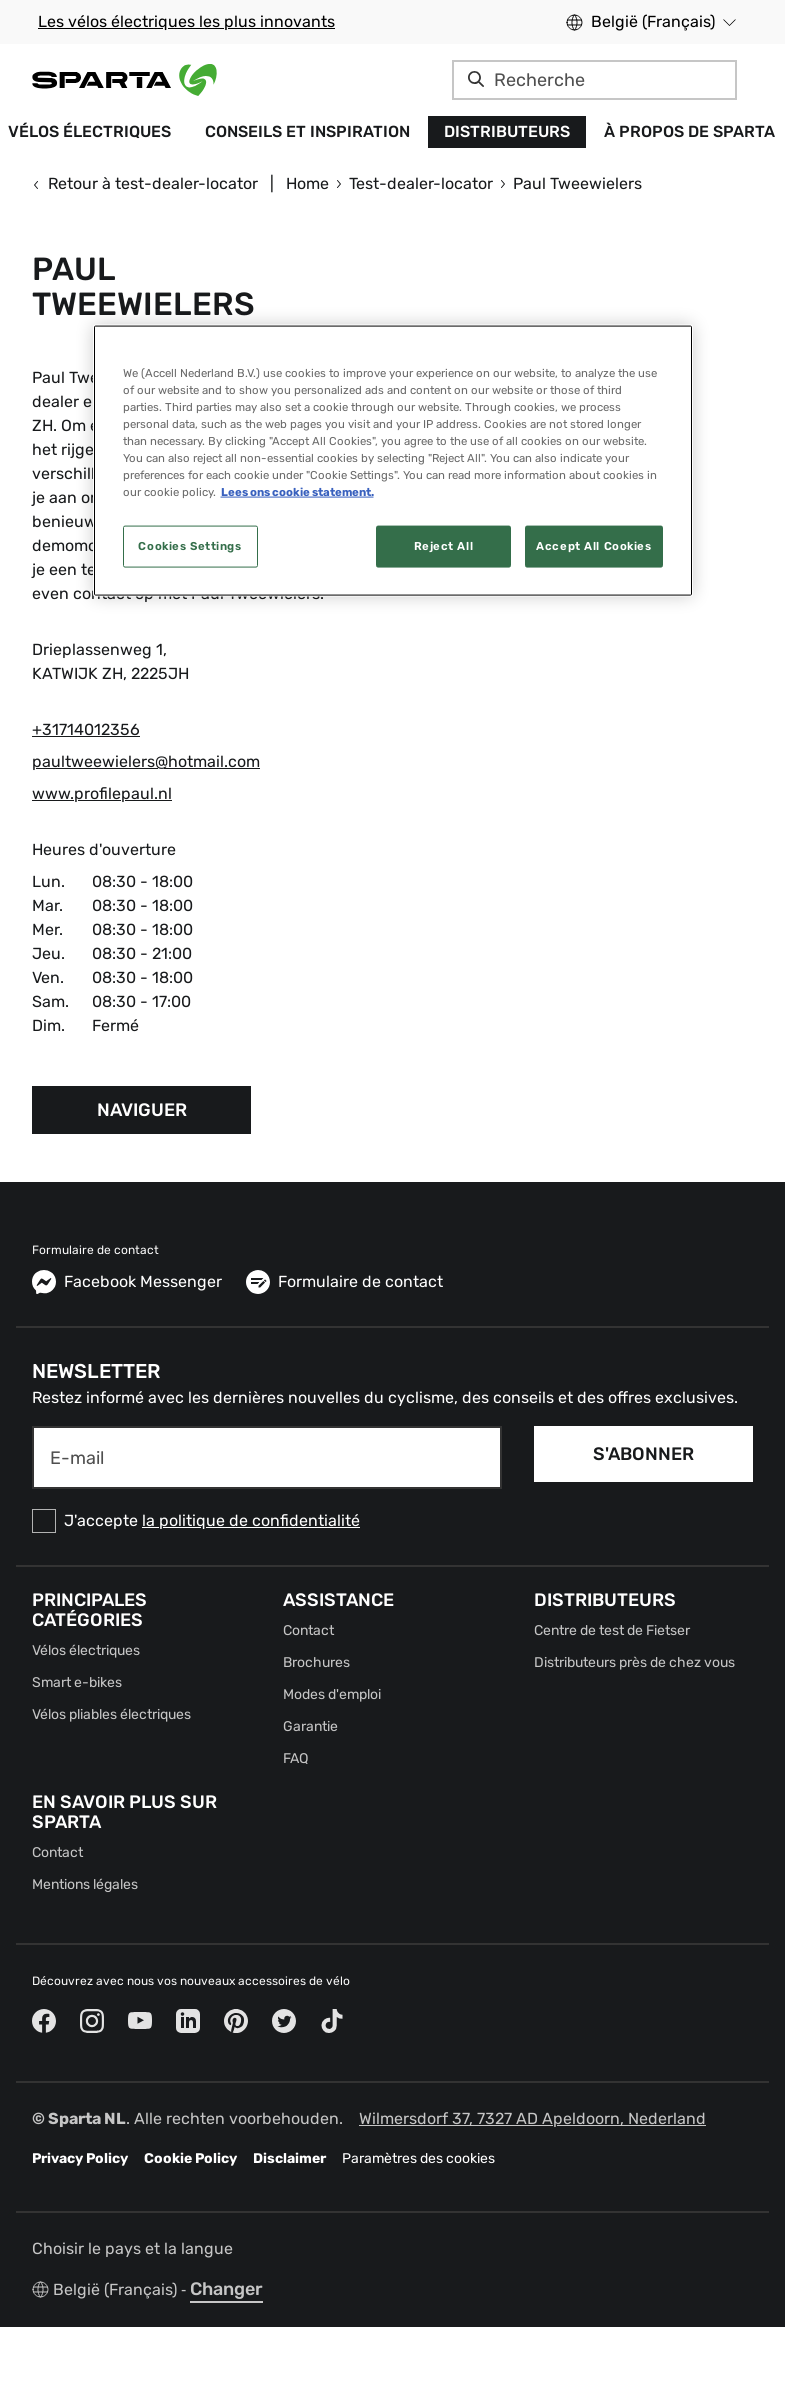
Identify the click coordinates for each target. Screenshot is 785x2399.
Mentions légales (85, 1884)
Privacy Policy (80, 2158)
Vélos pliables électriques (111, 1714)
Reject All (444, 546)
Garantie (310, 1726)
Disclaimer (289, 2158)
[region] (393, 460)
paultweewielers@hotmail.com (146, 761)
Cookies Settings (189, 546)
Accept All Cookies (593, 546)
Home (307, 183)
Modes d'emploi (332, 1694)
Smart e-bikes (77, 1682)
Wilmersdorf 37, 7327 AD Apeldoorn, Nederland (532, 2118)
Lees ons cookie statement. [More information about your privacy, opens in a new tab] (297, 492)
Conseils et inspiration (307, 131)
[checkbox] (267, 1521)
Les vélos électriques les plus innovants (186, 21)
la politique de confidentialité (251, 1520)
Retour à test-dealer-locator (145, 183)
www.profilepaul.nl (102, 793)
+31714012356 (86, 729)
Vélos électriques (86, 1650)
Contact (308, 1630)
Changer (226, 2289)
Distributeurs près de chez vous (634, 1662)
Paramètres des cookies (418, 2158)
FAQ (295, 1758)
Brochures (316, 1662)
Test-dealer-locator (421, 183)
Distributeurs (507, 131)
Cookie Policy (190, 2158)
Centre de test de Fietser (612, 1630)
